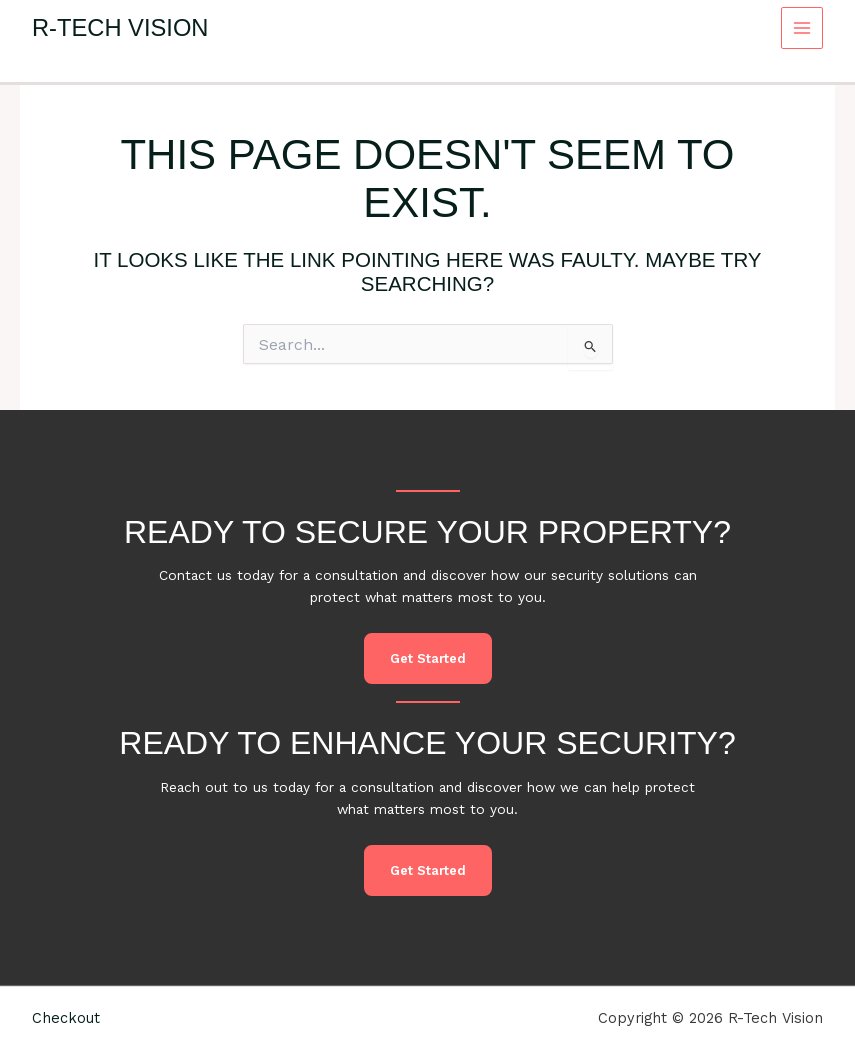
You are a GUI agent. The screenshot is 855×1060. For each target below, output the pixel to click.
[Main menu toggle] (802, 28)
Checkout (66, 1018)
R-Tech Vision (120, 28)
